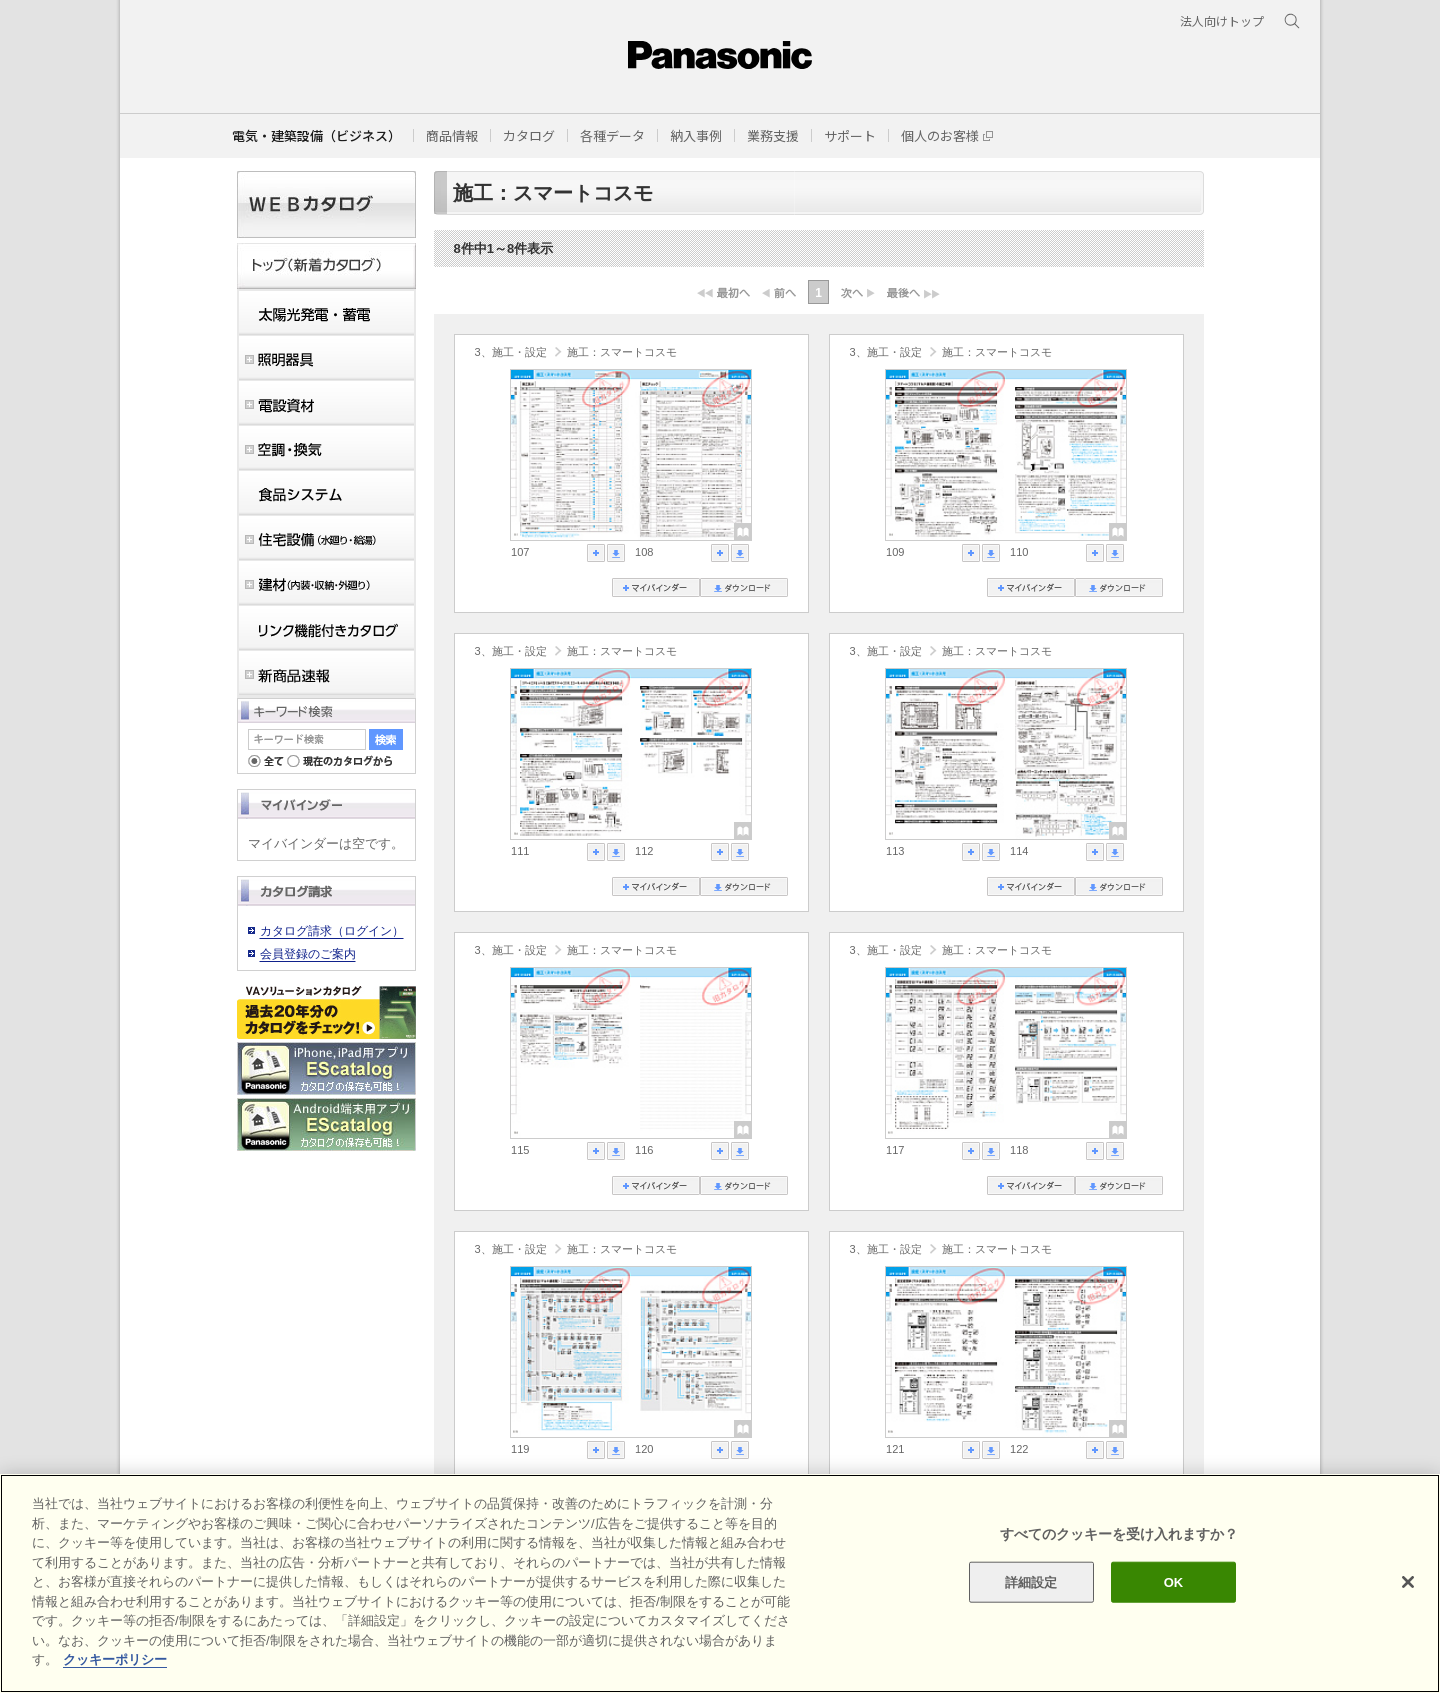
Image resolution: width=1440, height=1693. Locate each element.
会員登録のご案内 (308, 954)
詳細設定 (1031, 1581)
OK (1174, 1581)
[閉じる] (1408, 1582)
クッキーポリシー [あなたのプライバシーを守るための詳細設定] (115, 1659)
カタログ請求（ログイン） (332, 931)
